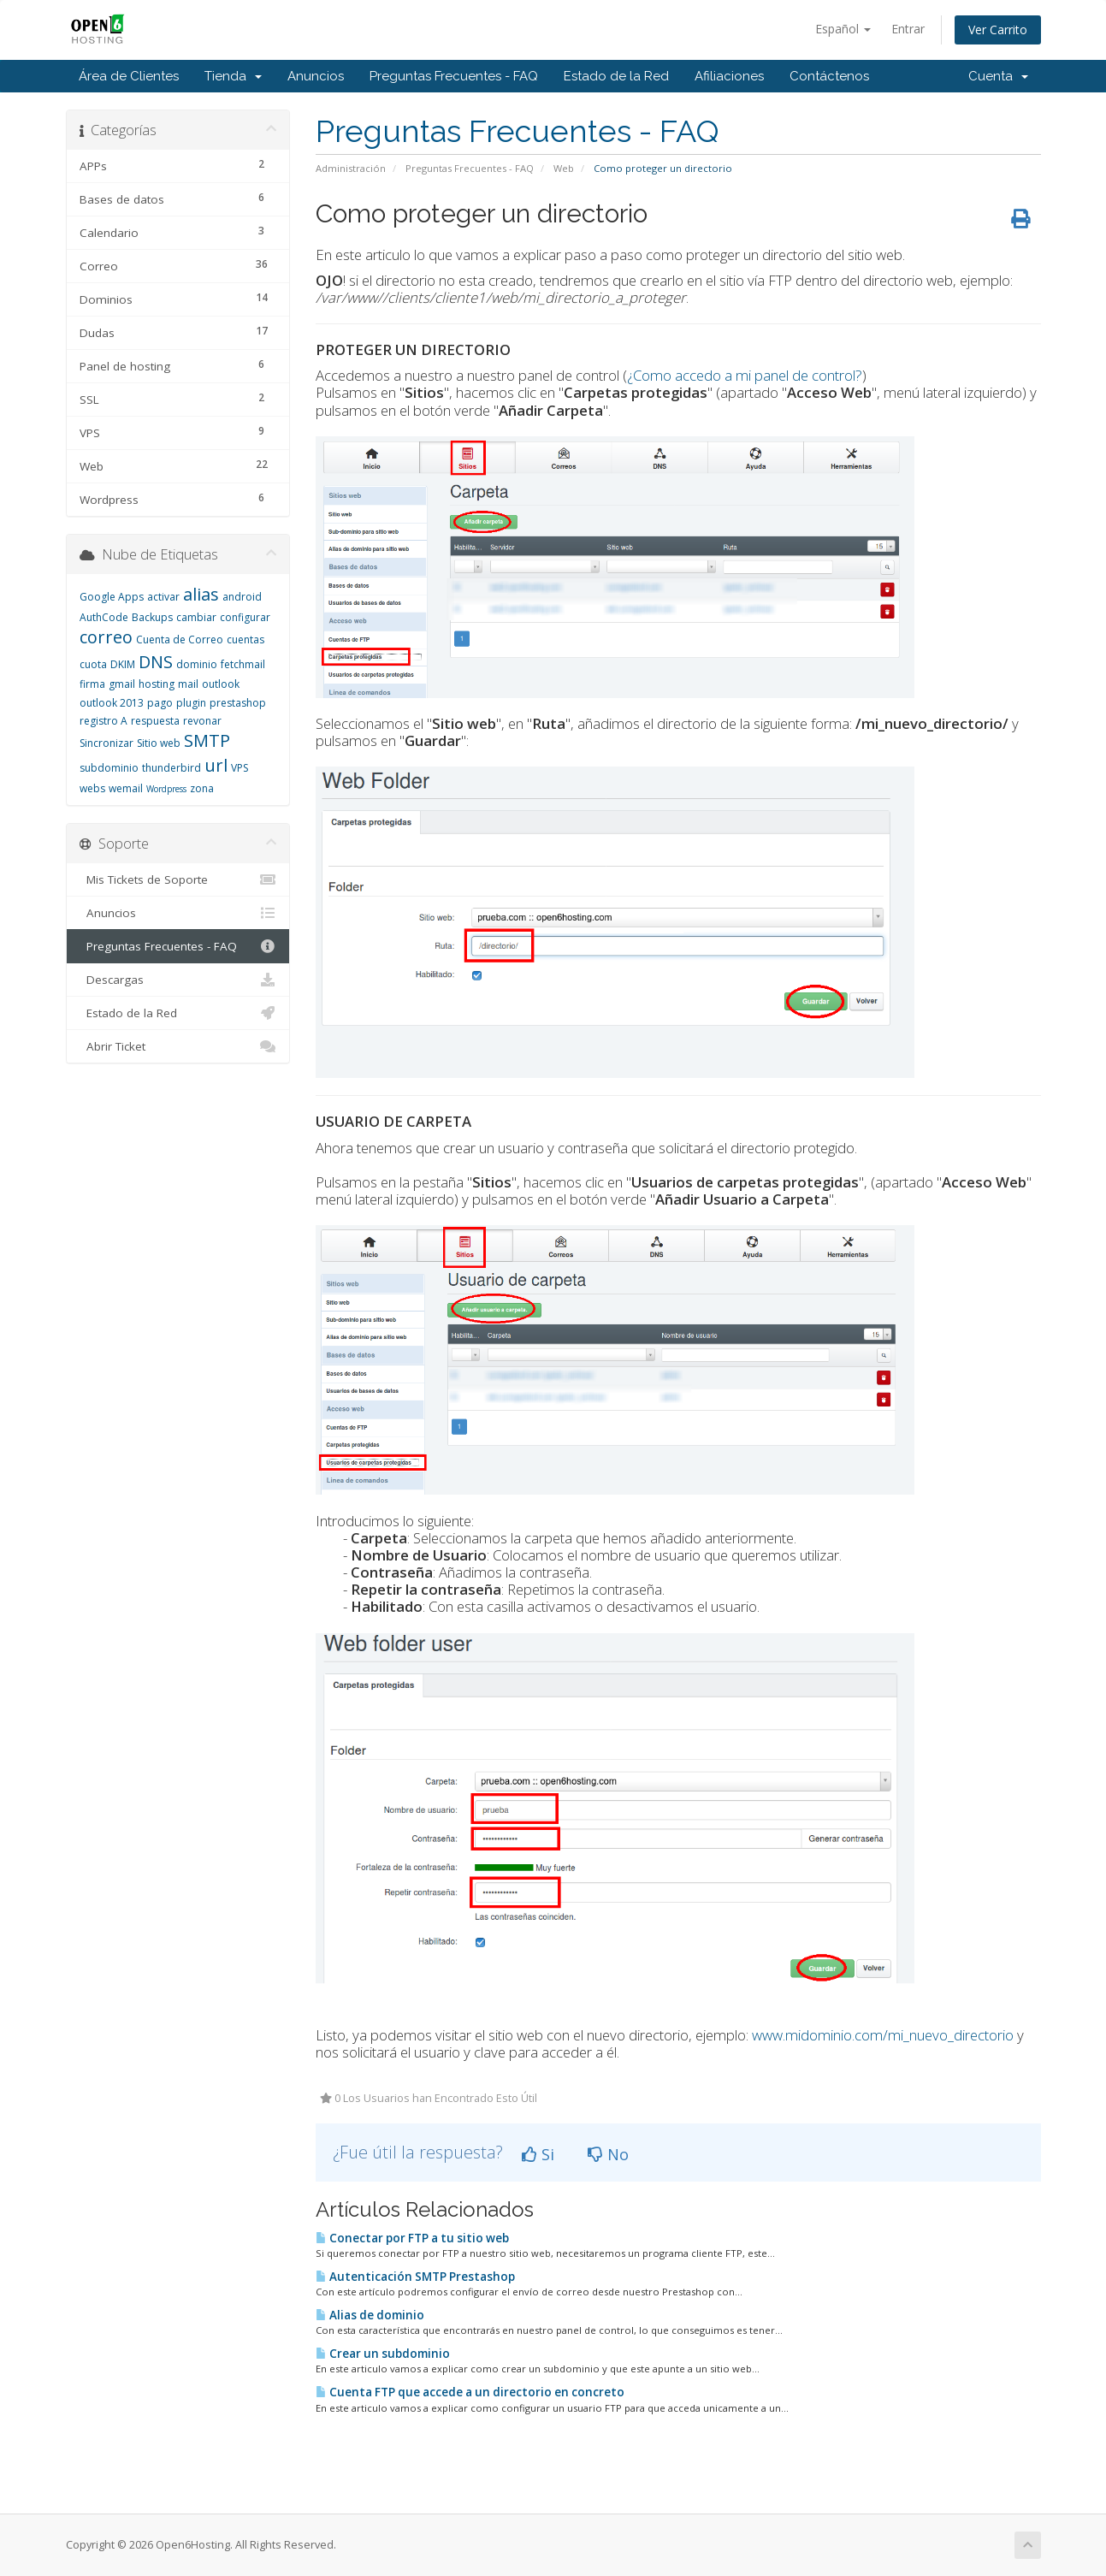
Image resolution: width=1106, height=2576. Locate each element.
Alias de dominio (370, 2315)
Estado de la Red (616, 76)
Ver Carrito (997, 29)
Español (843, 29)
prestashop (238, 703)
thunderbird (171, 768)
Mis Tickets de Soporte (178, 879)
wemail (126, 788)
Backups (152, 617)
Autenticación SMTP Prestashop (415, 2276)
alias (201, 594)
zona (202, 788)
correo (106, 636)
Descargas (178, 979)
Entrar (908, 29)
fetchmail (243, 664)
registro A (103, 721)
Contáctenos (829, 76)
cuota (93, 664)
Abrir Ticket (178, 1046)
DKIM (122, 664)
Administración (351, 168)
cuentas (245, 639)
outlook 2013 (112, 703)
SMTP (207, 740)
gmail (122, 684)
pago (160, 703)
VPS (239, 768)
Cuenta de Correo (179, 639)
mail (188, 684)
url (216, 765)
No (608, 2154)
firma (92, 684)
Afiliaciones (729, 76)
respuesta (155, 721)
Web (563, 168)
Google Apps (112, 596)
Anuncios (315, 76)
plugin (191, 703)
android (242, 596)
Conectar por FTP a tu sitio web (412, 2238)
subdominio (109, 768)
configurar (245, 617)
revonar (202, 721)
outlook (221, 684)
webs (92, 788)
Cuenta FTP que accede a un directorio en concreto (470, 2392)
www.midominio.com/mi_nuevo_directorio (883, 2035)
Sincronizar (106, 743)
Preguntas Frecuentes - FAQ (454, 76)
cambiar (196, 617)
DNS (156, 661)
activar (163, 596)
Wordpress (166, 789)
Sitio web (158, 743)
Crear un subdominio (383, 2353)
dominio (196, 664)
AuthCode (104, 617)
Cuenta (998, 76)
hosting (156, 684)
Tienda (233, 76)
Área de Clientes (129, 76)
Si (538, 2154)
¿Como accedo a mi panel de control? (744, 375)
